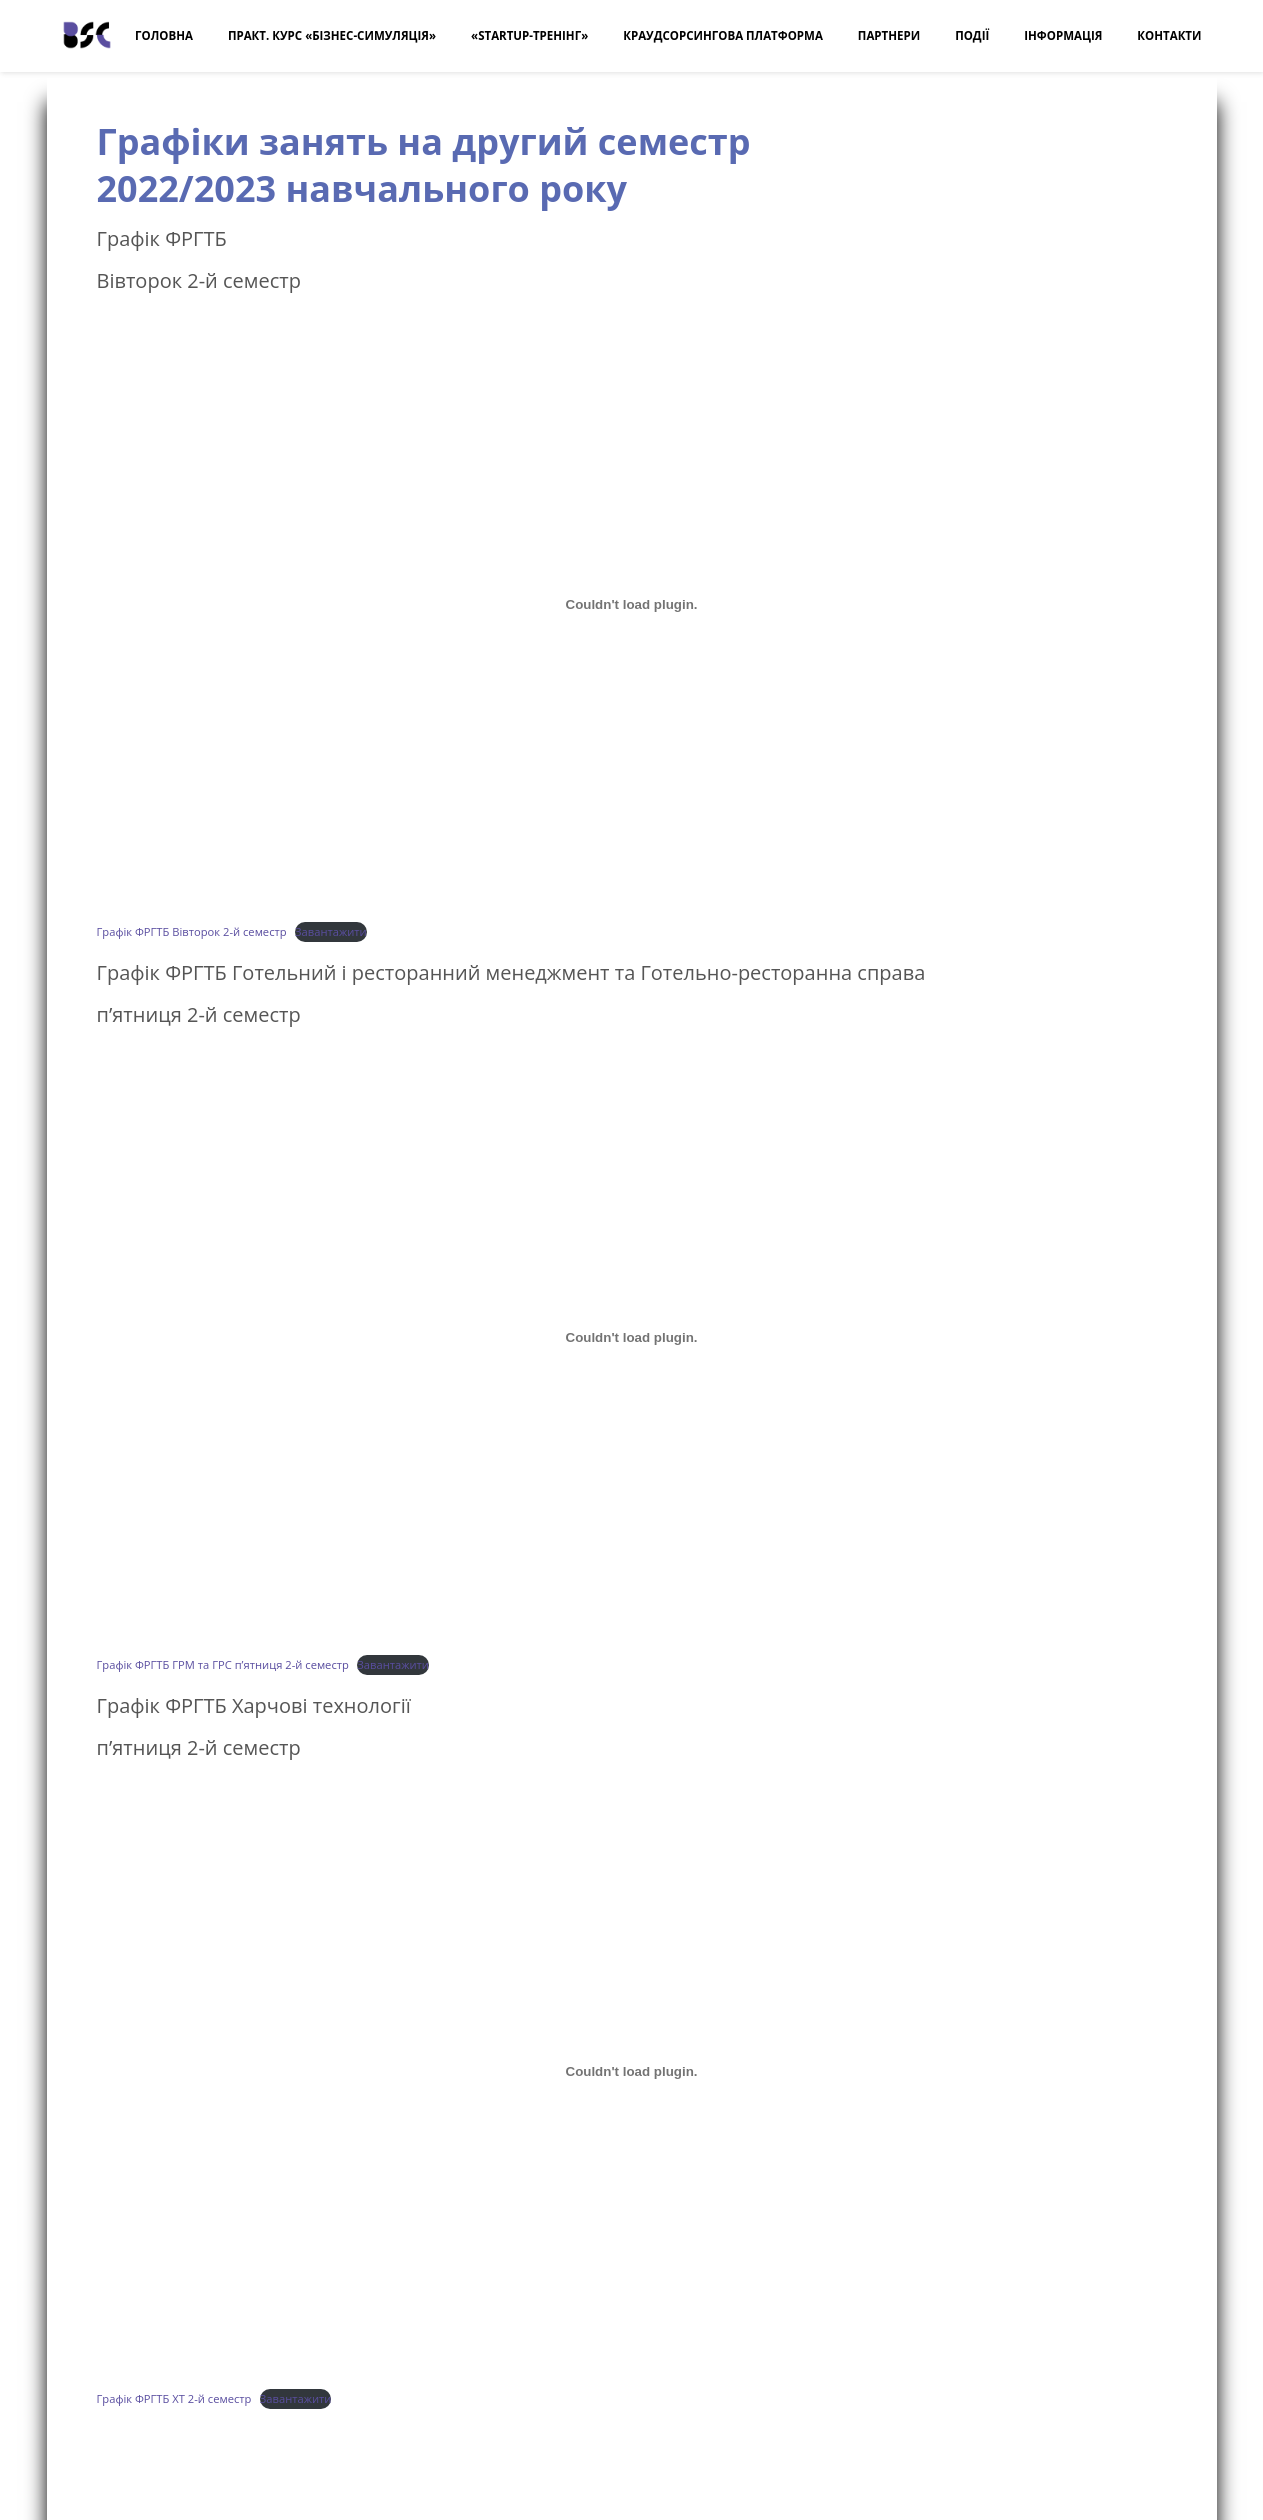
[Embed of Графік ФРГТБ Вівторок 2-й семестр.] (632, 604)
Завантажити (331, 931)
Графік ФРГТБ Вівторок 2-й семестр (192, 931)
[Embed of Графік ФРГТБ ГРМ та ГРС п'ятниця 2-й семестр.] (632, 1338)
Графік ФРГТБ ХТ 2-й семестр (174, 2398)
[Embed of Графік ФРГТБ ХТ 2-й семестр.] (632, 2071)
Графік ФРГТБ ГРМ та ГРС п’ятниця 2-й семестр (223, 1664)
